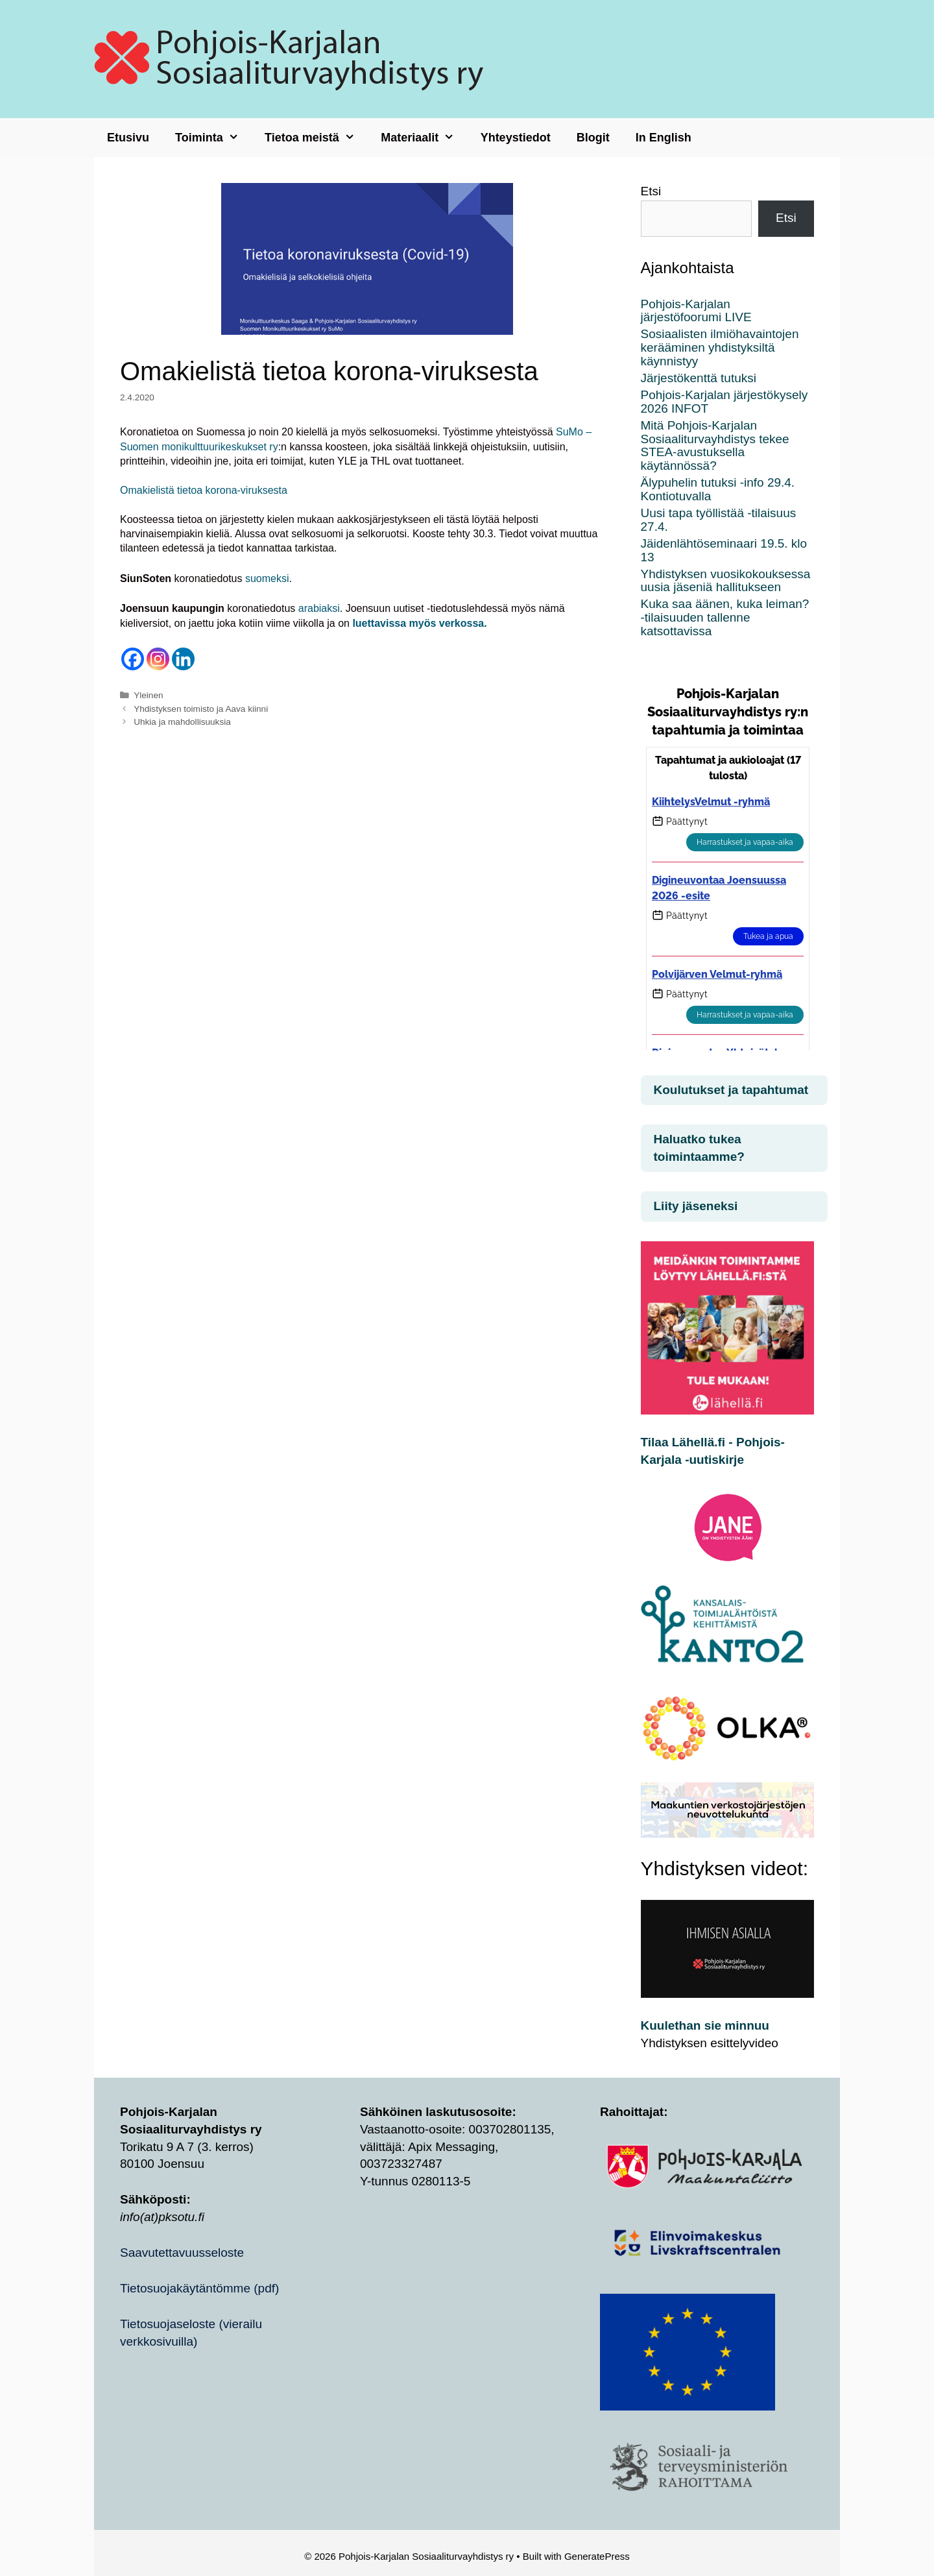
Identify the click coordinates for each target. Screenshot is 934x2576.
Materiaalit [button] (424, 137)
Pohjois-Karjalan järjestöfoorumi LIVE (696, 310)
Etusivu (128, 137)
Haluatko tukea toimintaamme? (699, 1147)
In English (663, 137)
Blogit (593, 137)
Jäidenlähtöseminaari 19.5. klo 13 (724, 550)
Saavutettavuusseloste (182, 2252)
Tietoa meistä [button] (316, 137)
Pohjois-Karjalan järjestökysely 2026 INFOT (724, 401)
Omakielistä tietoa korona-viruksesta (203, 490)
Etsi (651, 191)
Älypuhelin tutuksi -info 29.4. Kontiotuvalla (718, 489)
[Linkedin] (183, 659)
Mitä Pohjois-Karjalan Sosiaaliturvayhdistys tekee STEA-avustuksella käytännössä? (715, 446)
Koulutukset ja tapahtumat (731, 1090)
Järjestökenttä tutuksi (698, 378)
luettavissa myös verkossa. (419, 623)
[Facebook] (132, 659)
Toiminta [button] (213, 137)
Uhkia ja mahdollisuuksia (182, 722)
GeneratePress (597, 2556)
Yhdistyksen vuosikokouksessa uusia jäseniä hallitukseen (726, 580)
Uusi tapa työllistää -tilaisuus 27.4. (718, 519)
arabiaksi (319, 608)
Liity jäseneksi (696, 1206)
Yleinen (148, 695)
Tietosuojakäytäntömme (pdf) (199, 2288)
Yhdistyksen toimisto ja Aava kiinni (201, 709)
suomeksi (267, 578)
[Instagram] (158, 659)
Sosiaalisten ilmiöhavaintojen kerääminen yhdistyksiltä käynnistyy (720, 347)
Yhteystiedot (516, 137)
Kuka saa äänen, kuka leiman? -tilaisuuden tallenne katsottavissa (725, 617)
